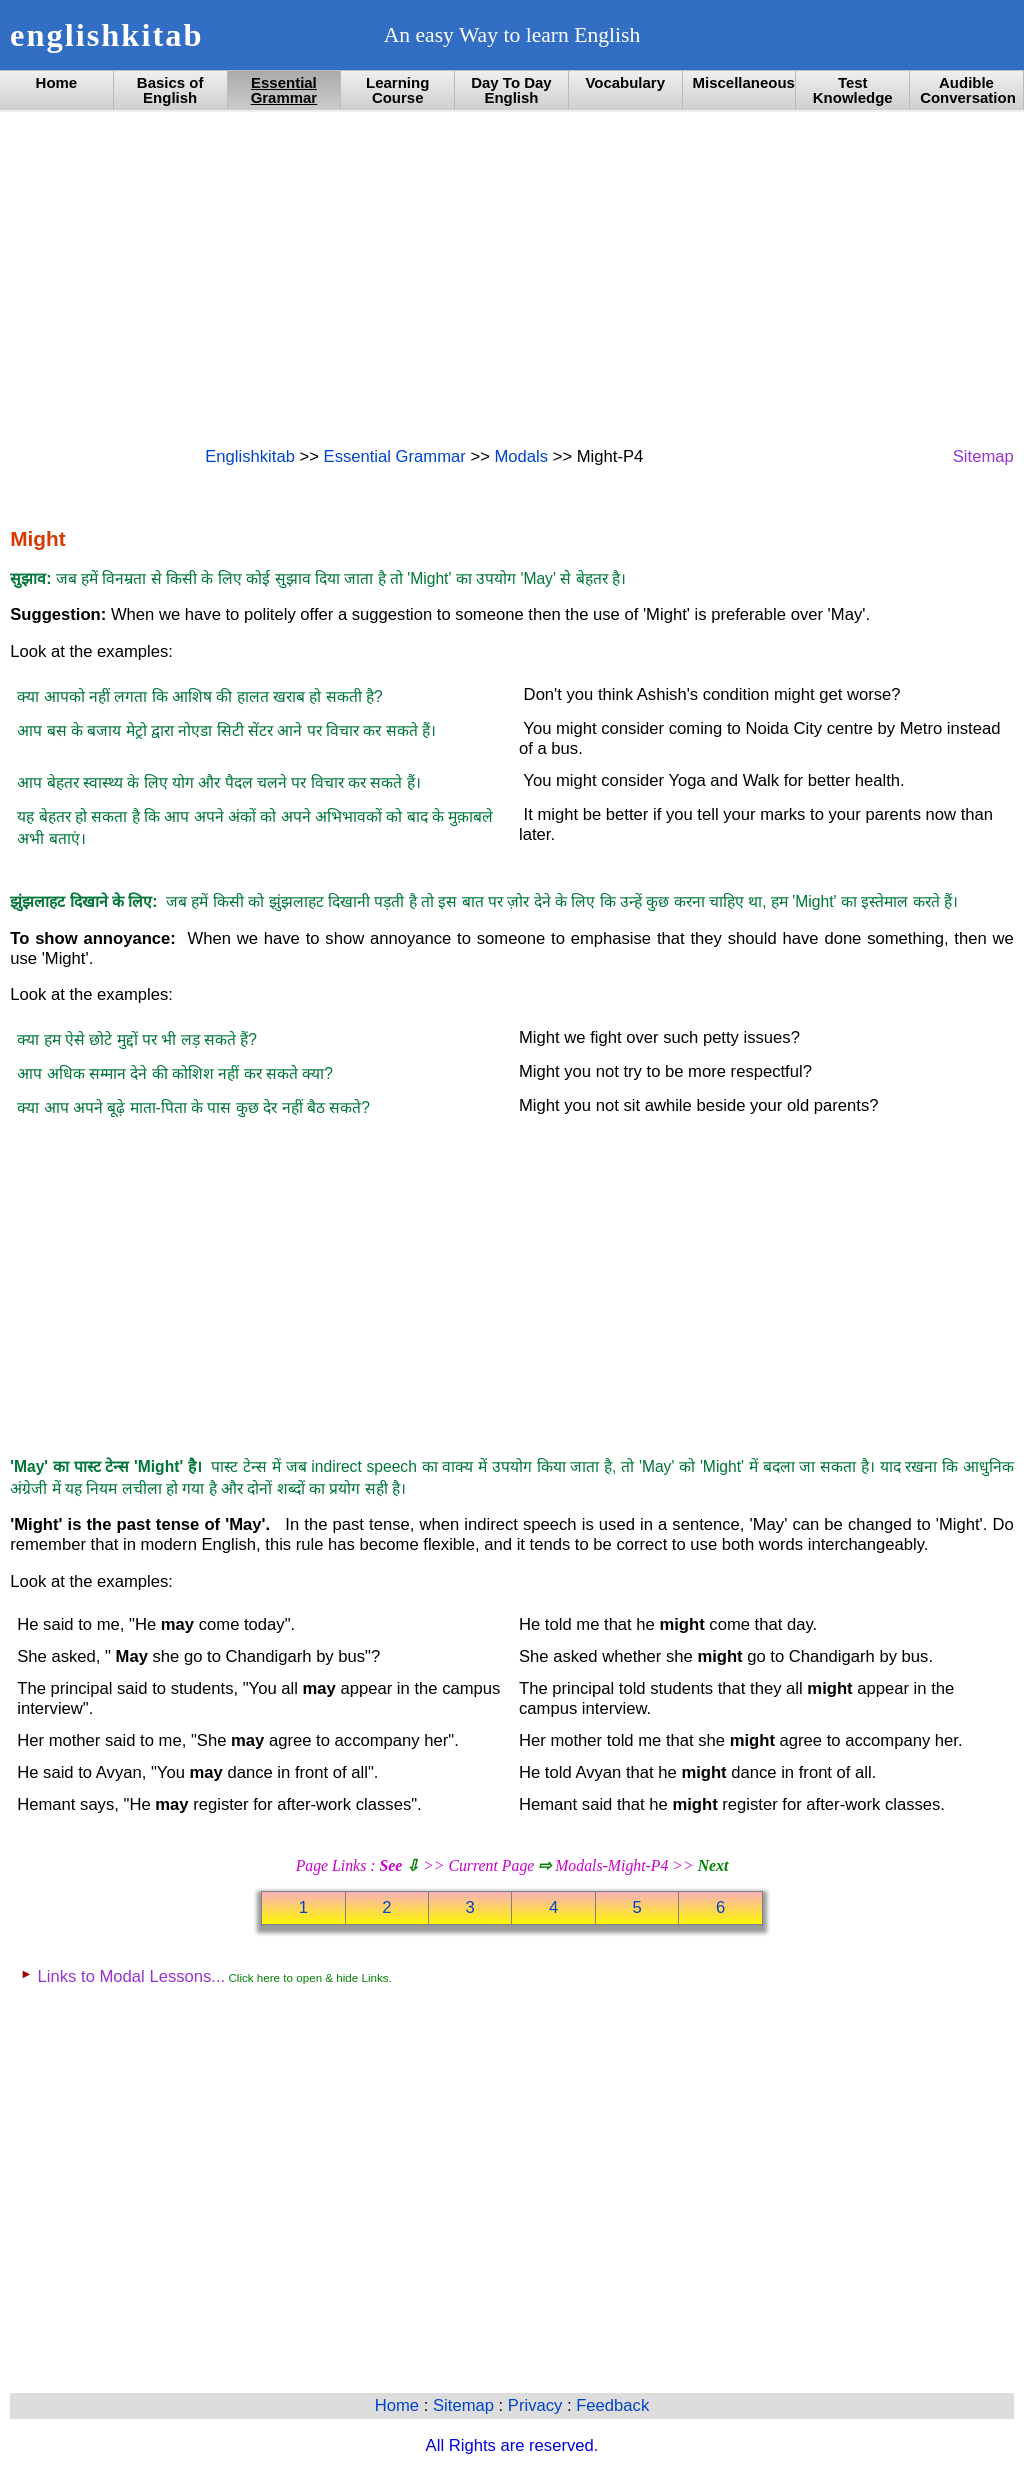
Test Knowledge (853, 90)
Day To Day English (511, 90)
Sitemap (983, 456)
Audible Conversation (968, 90)
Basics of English (170, 90)
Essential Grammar (284, 90)
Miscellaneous (744, 82)
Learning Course (397, 90)
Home (57, 82)
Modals (521, 456)
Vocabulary (625, 82)
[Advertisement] (512, 277)
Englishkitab (250, 456)
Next (713, 1865)
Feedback (612, 2405)
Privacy (537, 2405)
